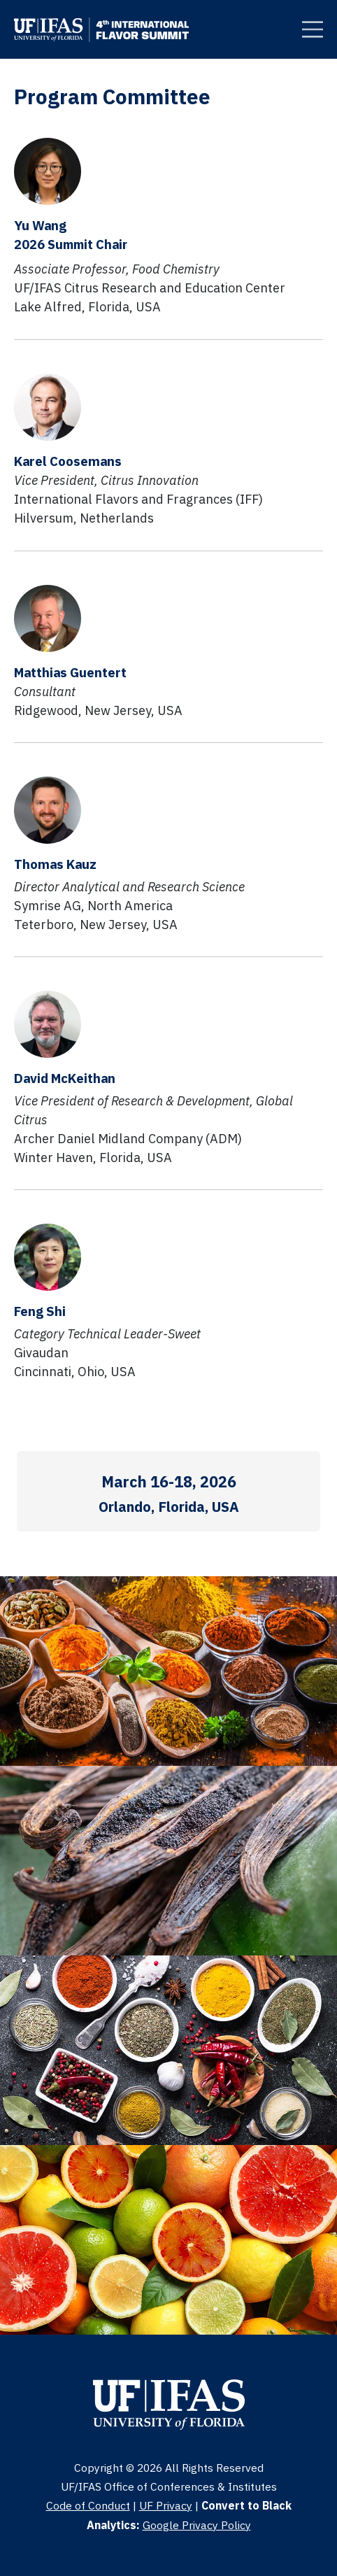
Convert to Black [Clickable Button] (246, 2505)
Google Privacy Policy (197, 2525)
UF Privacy (165, 2505)
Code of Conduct (88, 2505)
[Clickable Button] (312, 29)
